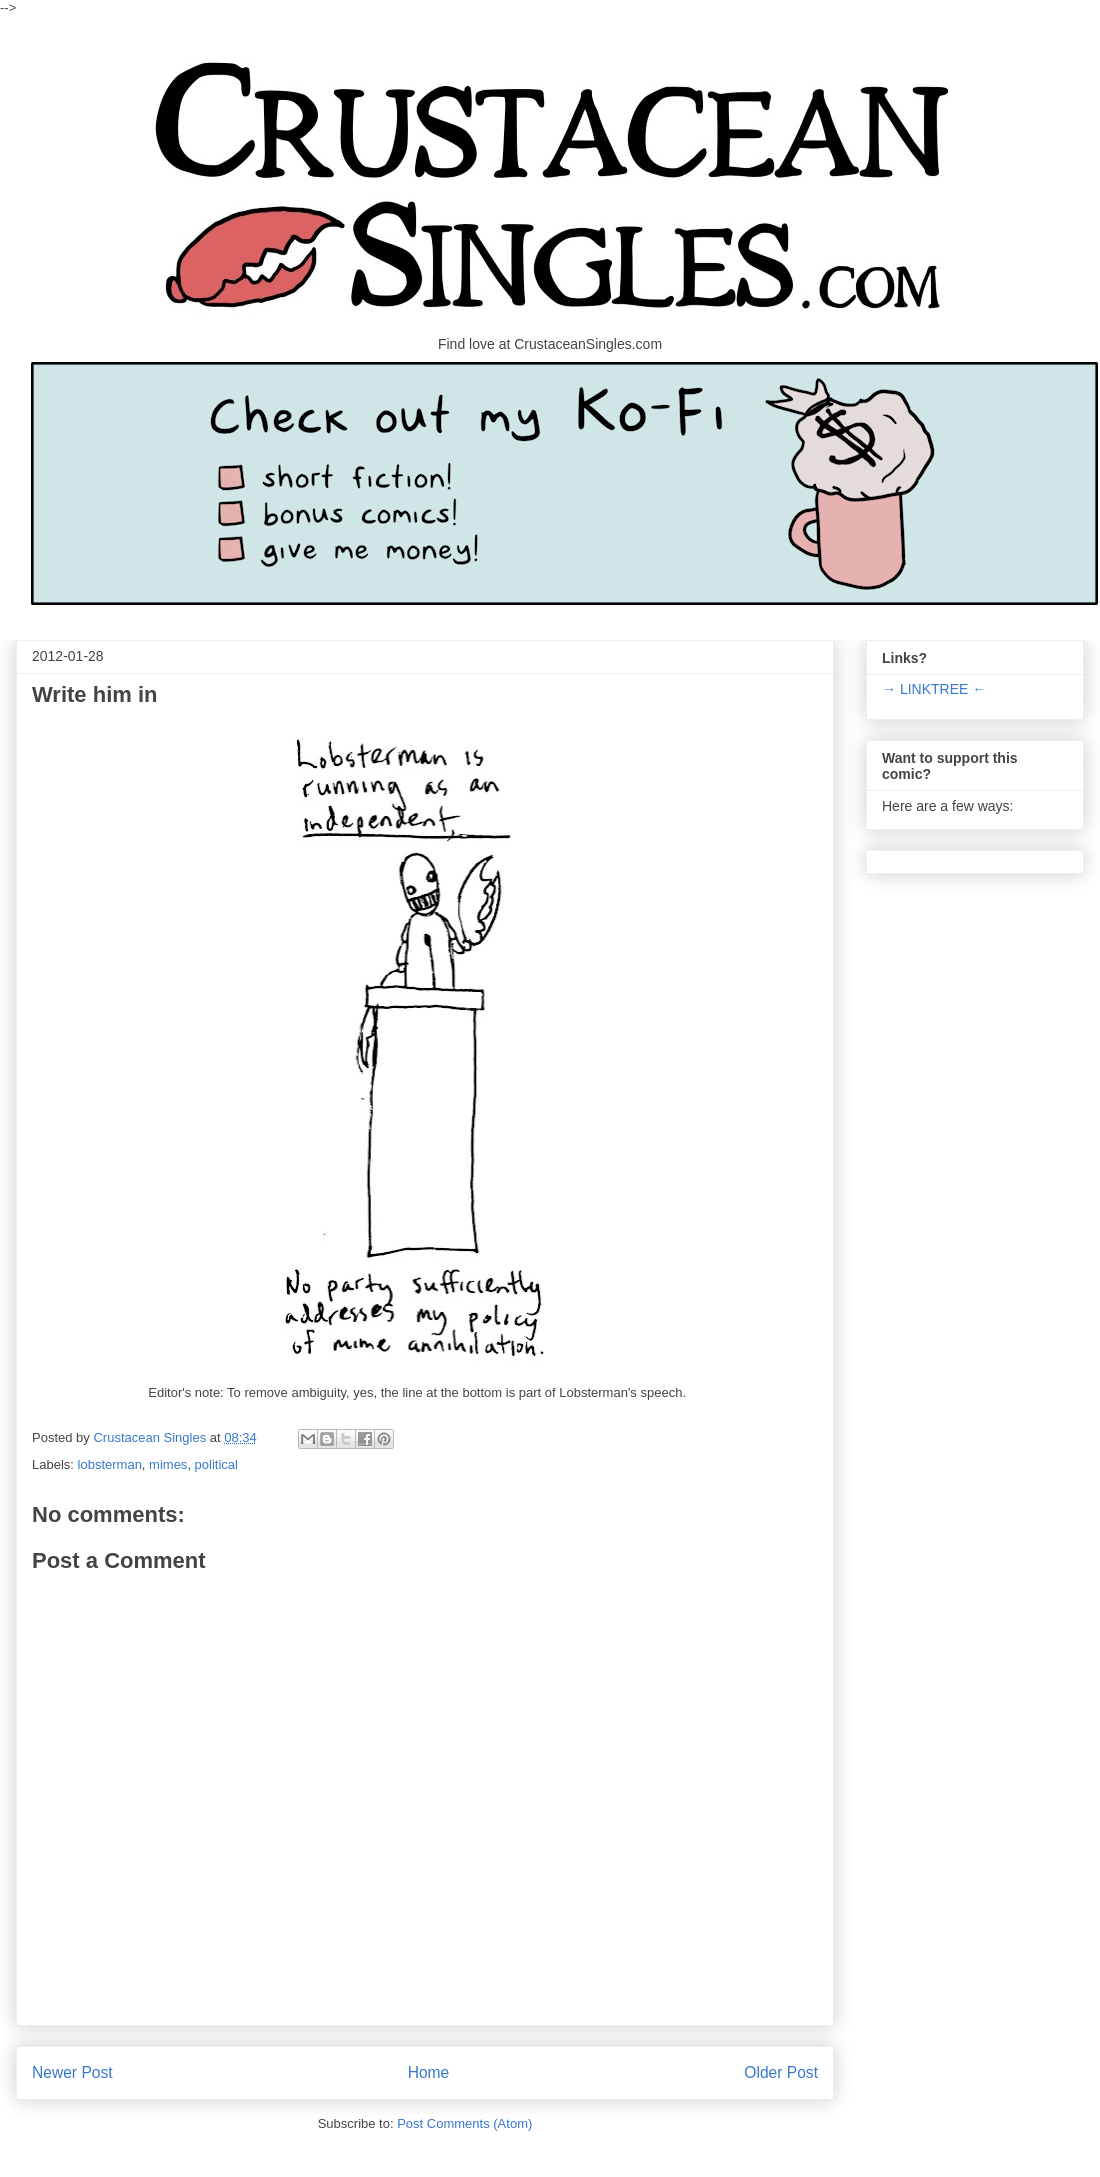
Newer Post (72, 2072)
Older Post (781, 2072)
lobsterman (110, 1464)
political (216, 1464)
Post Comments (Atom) (464, 2123)
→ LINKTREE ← (934, 689)
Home (429, 2072)
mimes (168, 1464)
